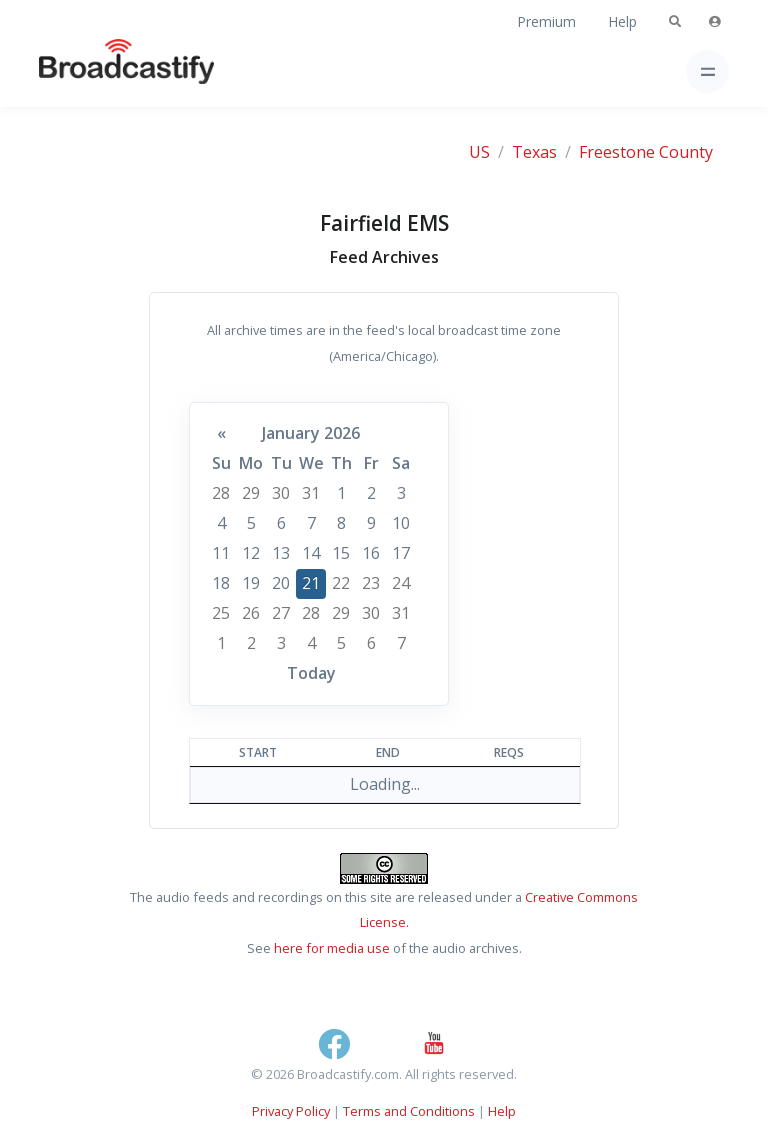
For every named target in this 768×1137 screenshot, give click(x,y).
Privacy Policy (291, 1111)
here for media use (332, 948)
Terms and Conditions (409, 1111)
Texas (534, 152)
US (479, 152)
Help (622, 21)
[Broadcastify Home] (95, 71)
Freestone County (646, 152)
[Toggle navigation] (707, 71)
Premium (546, 21)
